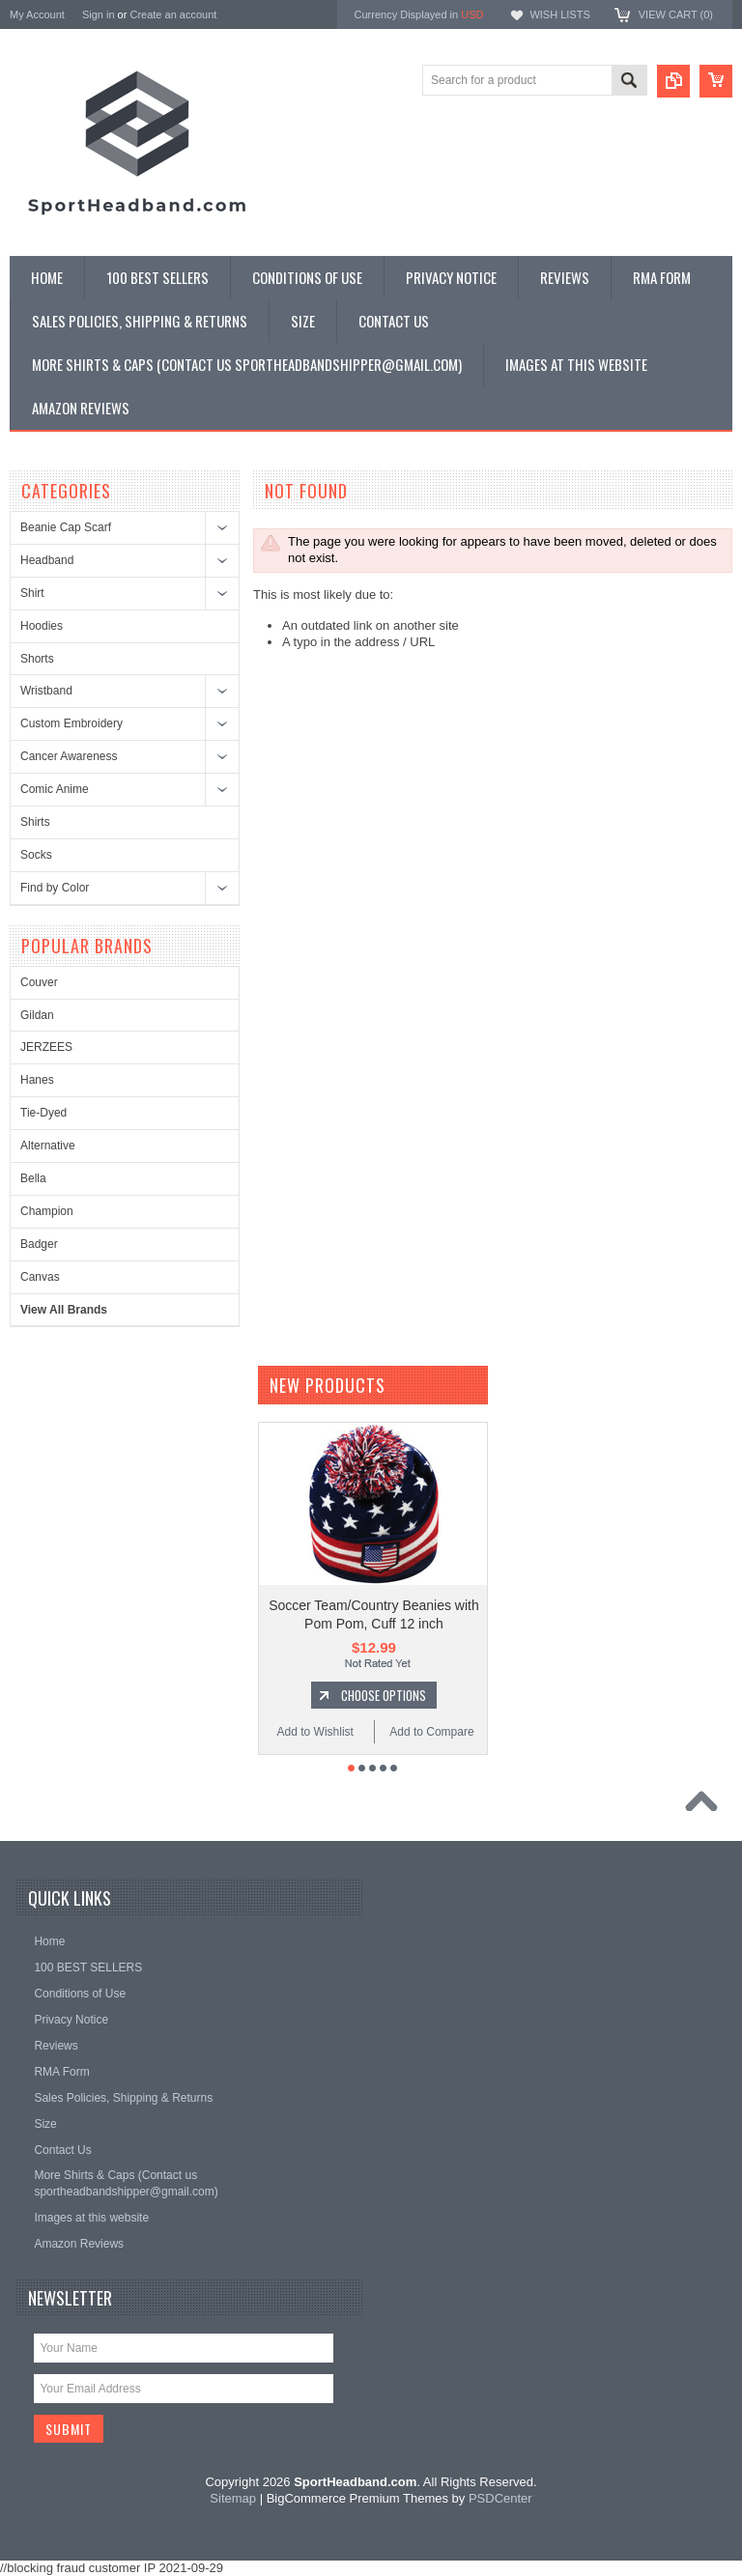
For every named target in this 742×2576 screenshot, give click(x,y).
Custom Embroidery (71, 723)
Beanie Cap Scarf (65, 527)
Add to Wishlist (315, 1732)
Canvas (40, 1277)
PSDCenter (500, 2498)
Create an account (172, 14)
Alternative (47, 1145)
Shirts (35, 822)
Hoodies (41, 626)
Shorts (37, 658)
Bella (33, 1178)
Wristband (46, 690)
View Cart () (676, 14)
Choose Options (383, 1695)
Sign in (98, 14)
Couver (39, 982)
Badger (39, 1244)
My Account (37, 14)
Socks (36, 855)
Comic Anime (54, 789)
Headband (46, 560)
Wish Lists (559, 14)
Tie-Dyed (43, 1112)
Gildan (37, 1015)
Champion (46, 1211)
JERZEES (46, 1047)
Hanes (37, 1080)
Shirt (32, 593)
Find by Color (54, 887)
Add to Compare (431, 1732)
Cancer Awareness (69, 756)
